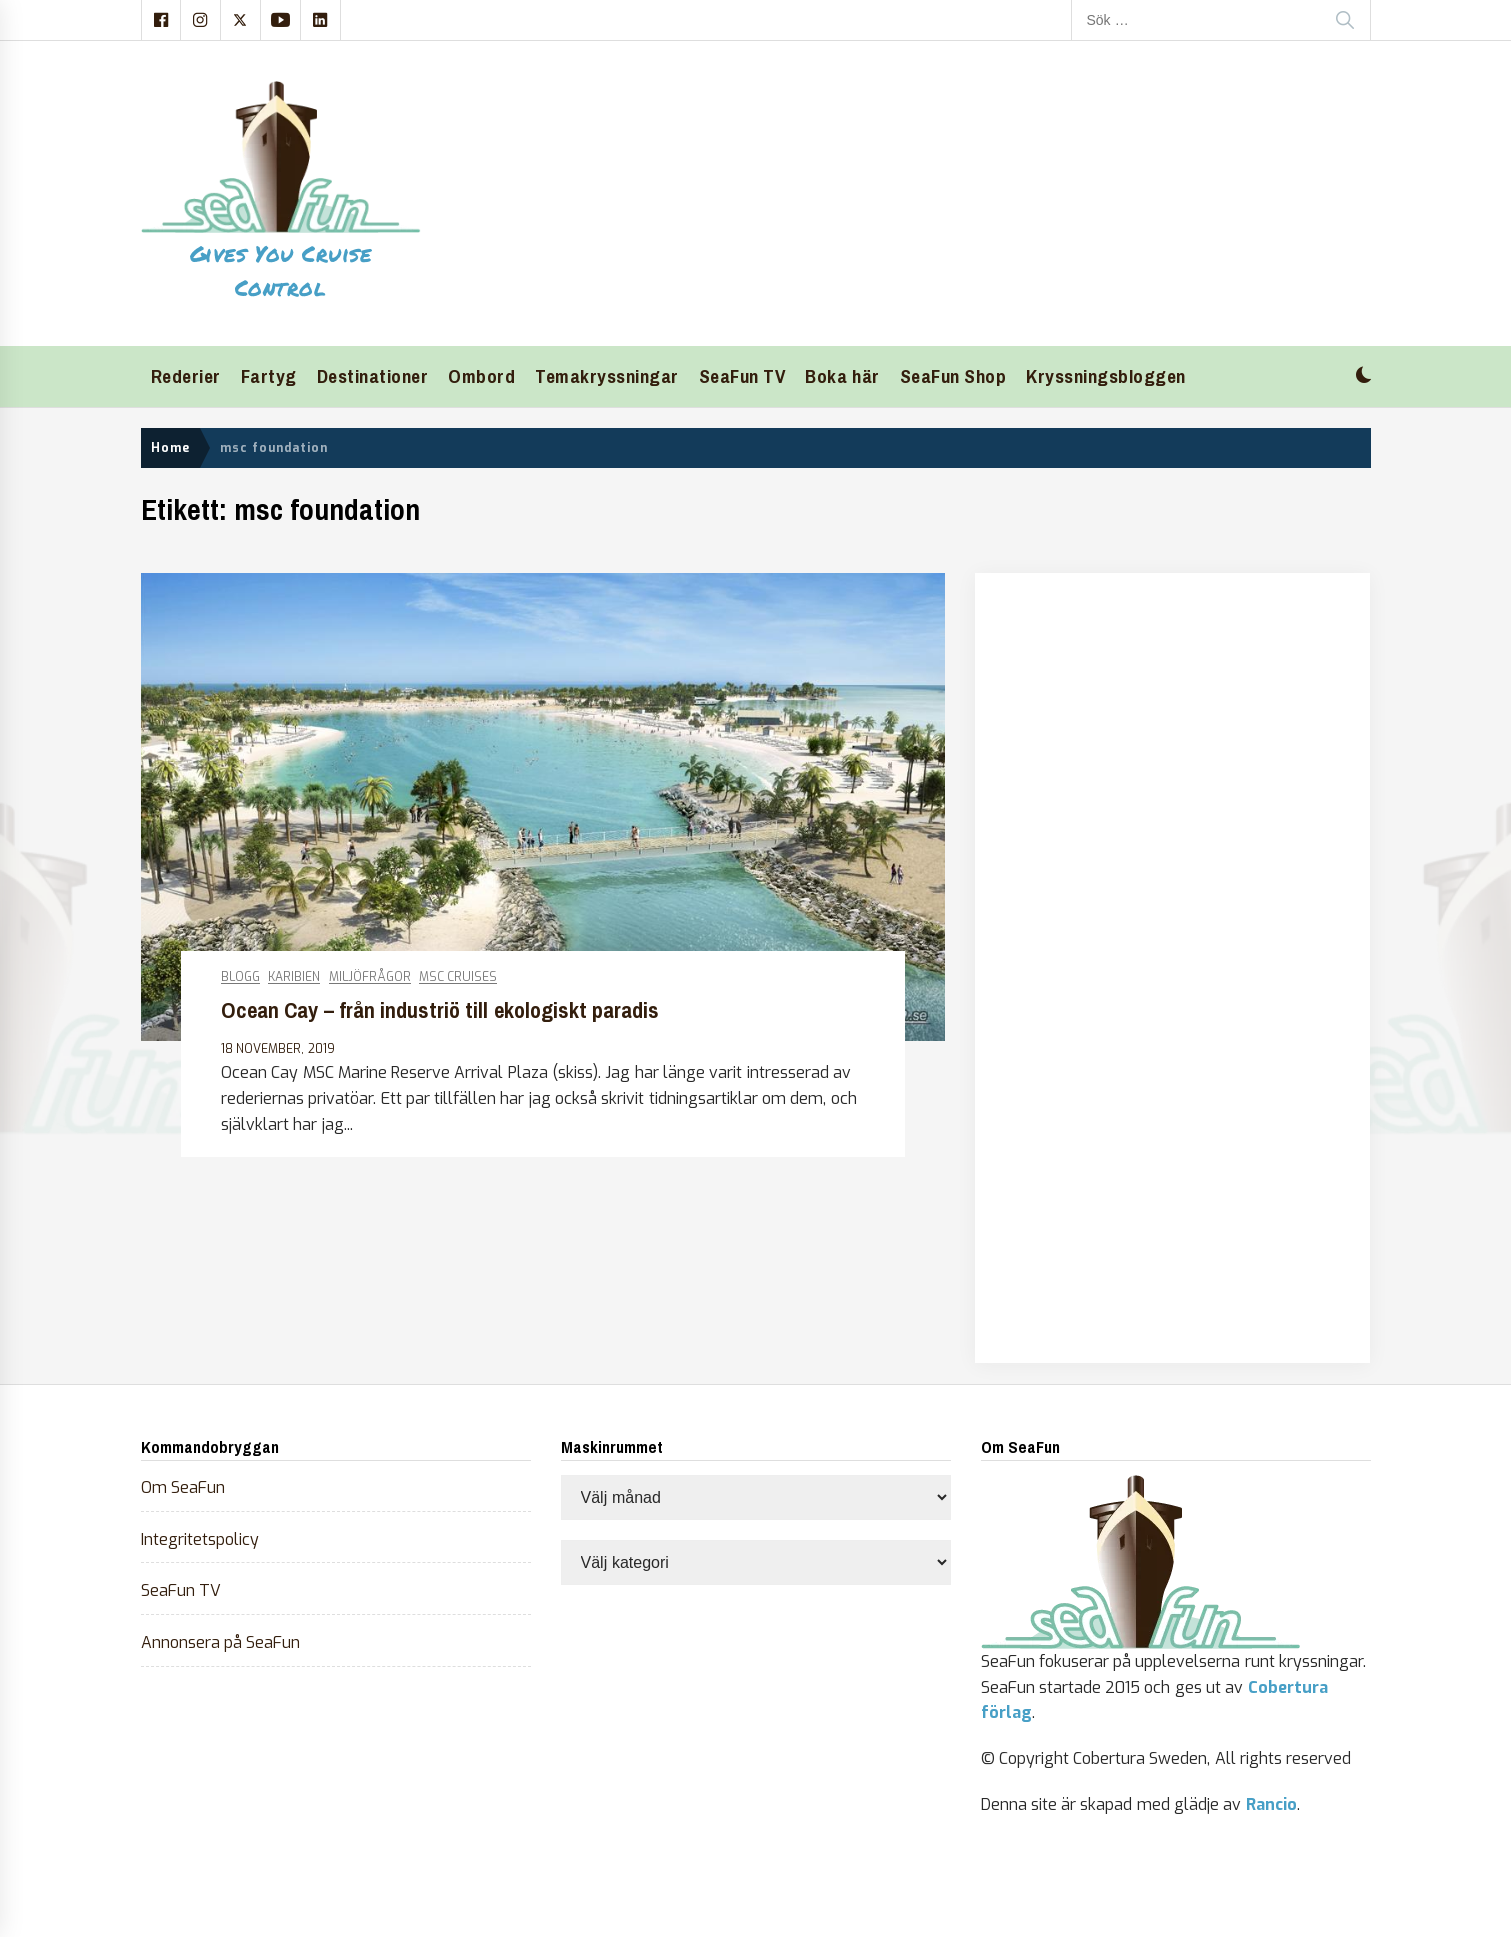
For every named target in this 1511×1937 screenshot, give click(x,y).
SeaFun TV (742, 376)
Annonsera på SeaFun (221, 1642)
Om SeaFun (183, 1487)
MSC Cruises (458, 977)
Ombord (481, 376)
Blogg (240, 977)
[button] (1363, 377)
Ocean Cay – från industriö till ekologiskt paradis (440, 1010)
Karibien (294, 977)
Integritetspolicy (200, 1539)
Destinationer (373, 376)
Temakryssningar (607, 376)
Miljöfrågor (370, 977)
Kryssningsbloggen (1106, 376)
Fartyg (269, 376)
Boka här (842, 376)
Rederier (186, 376)
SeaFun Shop (953, 376)
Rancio (1271, 1804)
